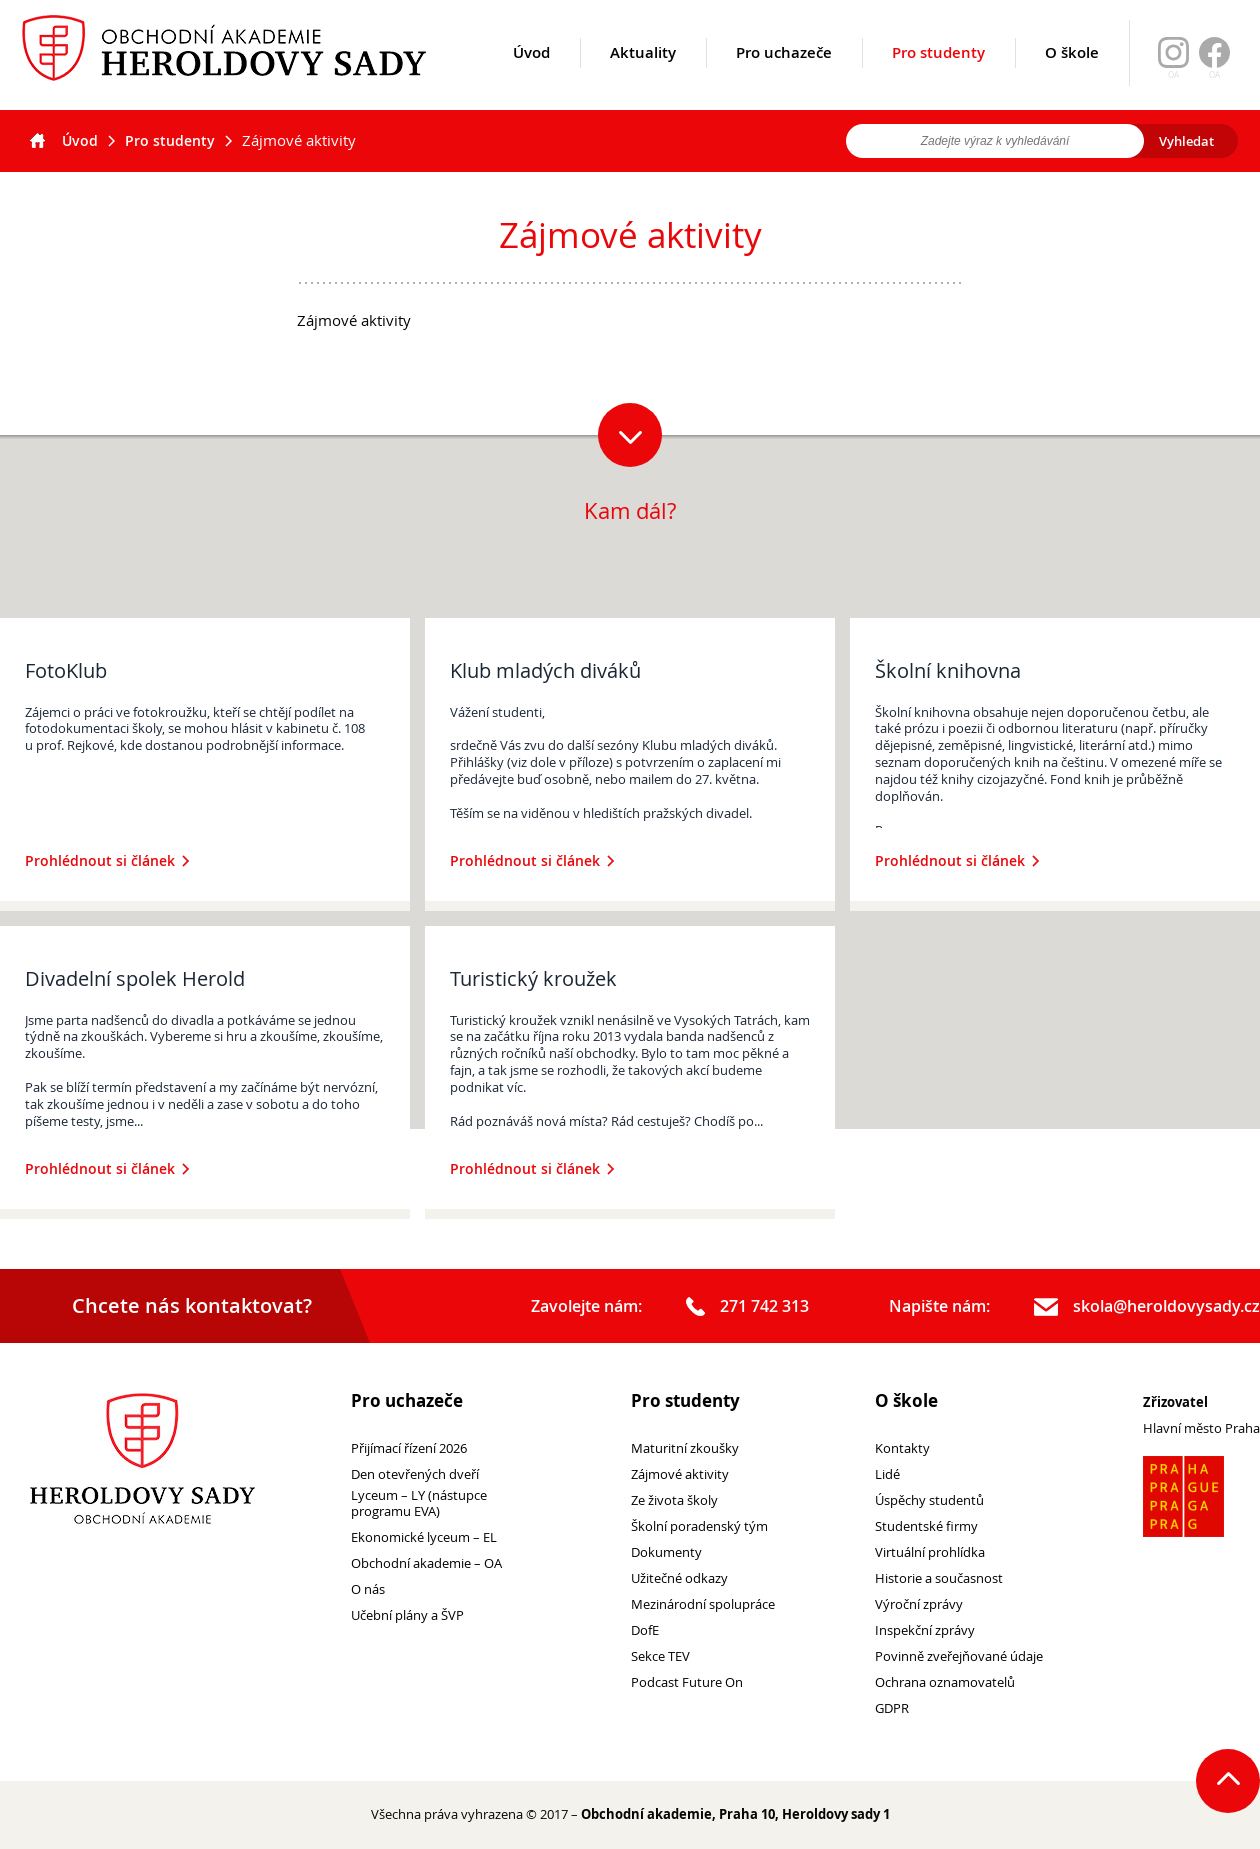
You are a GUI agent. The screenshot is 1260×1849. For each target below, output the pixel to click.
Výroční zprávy (919, 1604)
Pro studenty (938, 76)
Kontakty (902, 1448)
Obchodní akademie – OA (426, 1563)
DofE (645, 1630)
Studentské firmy (926, 1526)
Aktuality (643, 77)
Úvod (531, 77)
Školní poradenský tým (699, 1526)
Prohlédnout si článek (107, 861)
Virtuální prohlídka (930, 1552)
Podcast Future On (687, 1682)
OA (1214, 75)
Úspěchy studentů (929, 1500)
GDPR (892, 1708)
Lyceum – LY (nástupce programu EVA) (419, 1504)
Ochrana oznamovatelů (945, 1682)
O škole (1072, 77)
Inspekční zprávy (925, 1630)
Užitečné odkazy (679, 1578)
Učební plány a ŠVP (407, 1615)
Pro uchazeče (784, 77)
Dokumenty (666, 1552)
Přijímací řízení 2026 (409, 1448)
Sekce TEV (660, 1656)
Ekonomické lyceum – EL (424, 1537)
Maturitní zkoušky (685, 1448)
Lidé (887, 1474)
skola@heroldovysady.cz (1147, 1307)
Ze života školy (674, 1500)
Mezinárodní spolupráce (703, 1604)
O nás (368, 1589)
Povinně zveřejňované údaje (959, 1656)
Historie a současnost (939, 1578)
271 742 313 (747, 1307)
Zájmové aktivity (680, 1474)
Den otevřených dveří (415, 1474)
